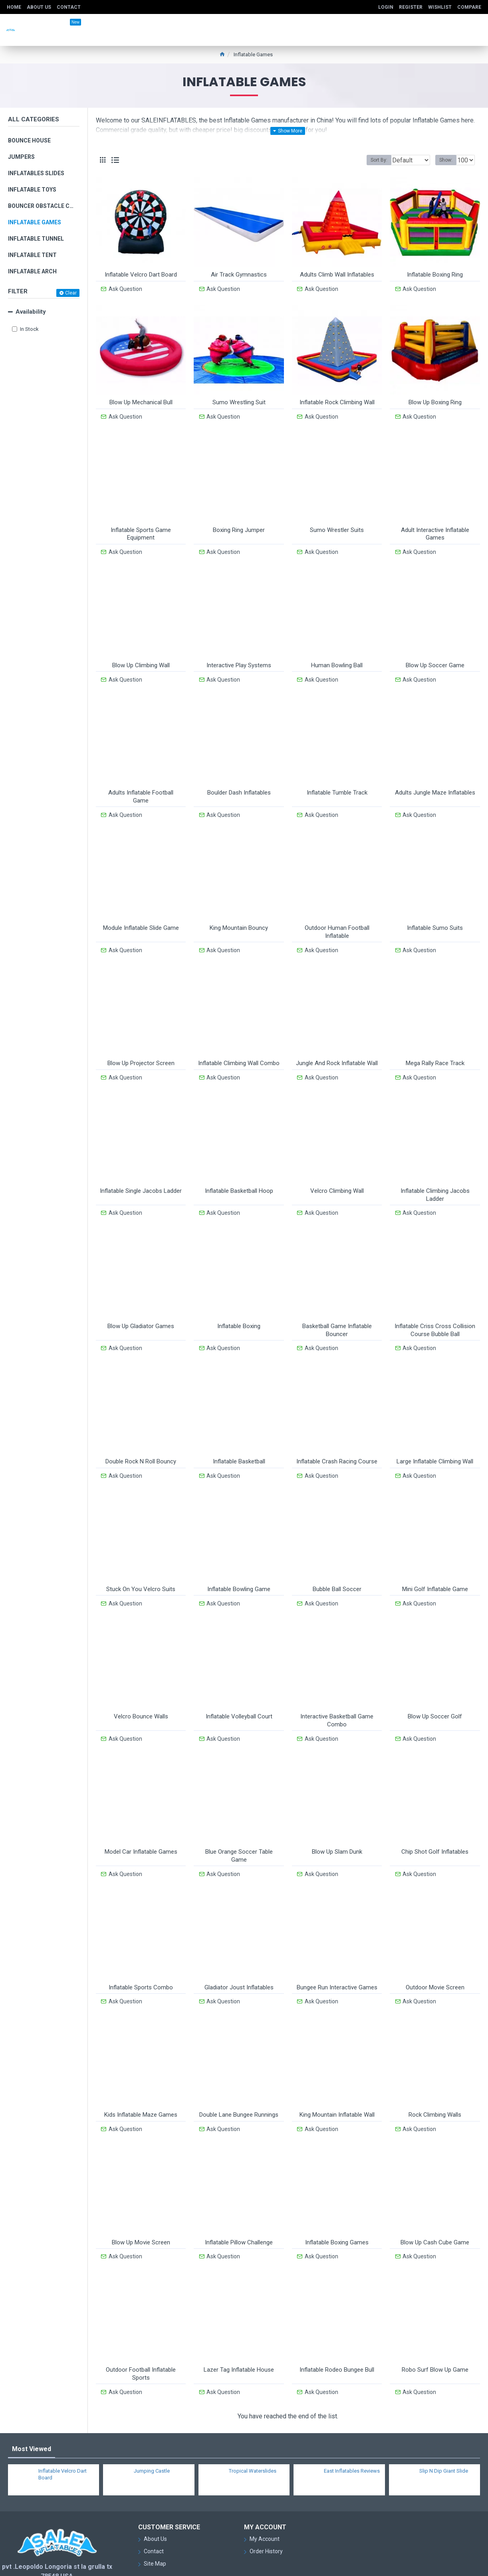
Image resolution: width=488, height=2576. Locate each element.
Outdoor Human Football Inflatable (337, 918)
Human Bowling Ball (337, 657)
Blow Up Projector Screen (141, 1047)
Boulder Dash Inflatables (239, 782)
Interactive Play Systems (238, 657)
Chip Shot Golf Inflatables (434, 1820)
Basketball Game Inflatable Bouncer (337, 1309)
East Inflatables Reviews (352, 2426)
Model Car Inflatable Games (141, 1820)
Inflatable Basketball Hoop (239, 1172)
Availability (31, 311)
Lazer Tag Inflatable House (239, 2327)
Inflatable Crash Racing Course (336, 1437)
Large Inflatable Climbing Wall (435, 1437)
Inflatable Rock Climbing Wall (337, 399)
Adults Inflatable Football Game (140, 786)
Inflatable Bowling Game (238, 1562)
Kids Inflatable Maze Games (140, 2078)
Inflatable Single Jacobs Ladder (141, 1172)
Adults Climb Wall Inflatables (337, 274)
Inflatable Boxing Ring (435, 274)
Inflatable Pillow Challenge (239, 2202)
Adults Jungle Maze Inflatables (435, 782)
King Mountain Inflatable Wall (337, 2078)
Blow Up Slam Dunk (337, 1820)
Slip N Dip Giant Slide (443, 2426)
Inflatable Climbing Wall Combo (239, 1047)
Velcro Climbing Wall (337, 1172)
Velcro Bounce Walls (141, 1687)
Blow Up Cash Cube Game (435, 2202)
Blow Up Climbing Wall (141, 657)
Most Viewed (31, 2404)
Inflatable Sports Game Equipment (141, 528)
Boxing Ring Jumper (239, 524)
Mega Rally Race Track (435, 1047)
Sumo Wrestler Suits (337, 524)
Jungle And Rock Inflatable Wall (337, 1047)
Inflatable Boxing (238, 1305)
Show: (448, 160)
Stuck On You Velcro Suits (140, 1562)
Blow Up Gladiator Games (140, 1305)
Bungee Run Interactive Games (337, 1953)
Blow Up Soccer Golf (435, 1687)
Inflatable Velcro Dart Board (141, 274)
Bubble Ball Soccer (337, 1562)
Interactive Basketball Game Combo (336, 1691)
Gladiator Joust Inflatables (239, 1953)
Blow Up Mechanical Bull (141, 399)
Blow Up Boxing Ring (435, 399)
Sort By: (373, 160)
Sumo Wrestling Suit (239, 399)
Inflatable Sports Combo (141, 1953)
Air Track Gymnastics (239, 274)
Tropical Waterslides (252, 2426)
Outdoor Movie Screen (435, 1953)
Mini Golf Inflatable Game (435, 1562)
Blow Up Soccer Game (435, 657)
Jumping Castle (152, 2426)
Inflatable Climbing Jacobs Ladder (435, 1176)
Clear (71, 293)
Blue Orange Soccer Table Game (239, 1824)
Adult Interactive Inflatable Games (435, 528)
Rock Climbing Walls (435, 2078)
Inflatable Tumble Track (337, 782)
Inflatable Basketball (239, 1437)
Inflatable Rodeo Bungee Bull (337, 2327)
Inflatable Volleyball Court (239, 1687)
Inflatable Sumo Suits (435, 914)
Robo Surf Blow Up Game (435, 2327)
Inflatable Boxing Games (337, 2202)
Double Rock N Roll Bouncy (140, 1437)
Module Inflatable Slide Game (141, 914)
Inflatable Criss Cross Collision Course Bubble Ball (435, 1309)
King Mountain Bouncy (239, 914)
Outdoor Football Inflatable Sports (141, 2331)
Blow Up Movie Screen (141, 2202)
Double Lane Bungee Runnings (238, 2078)
